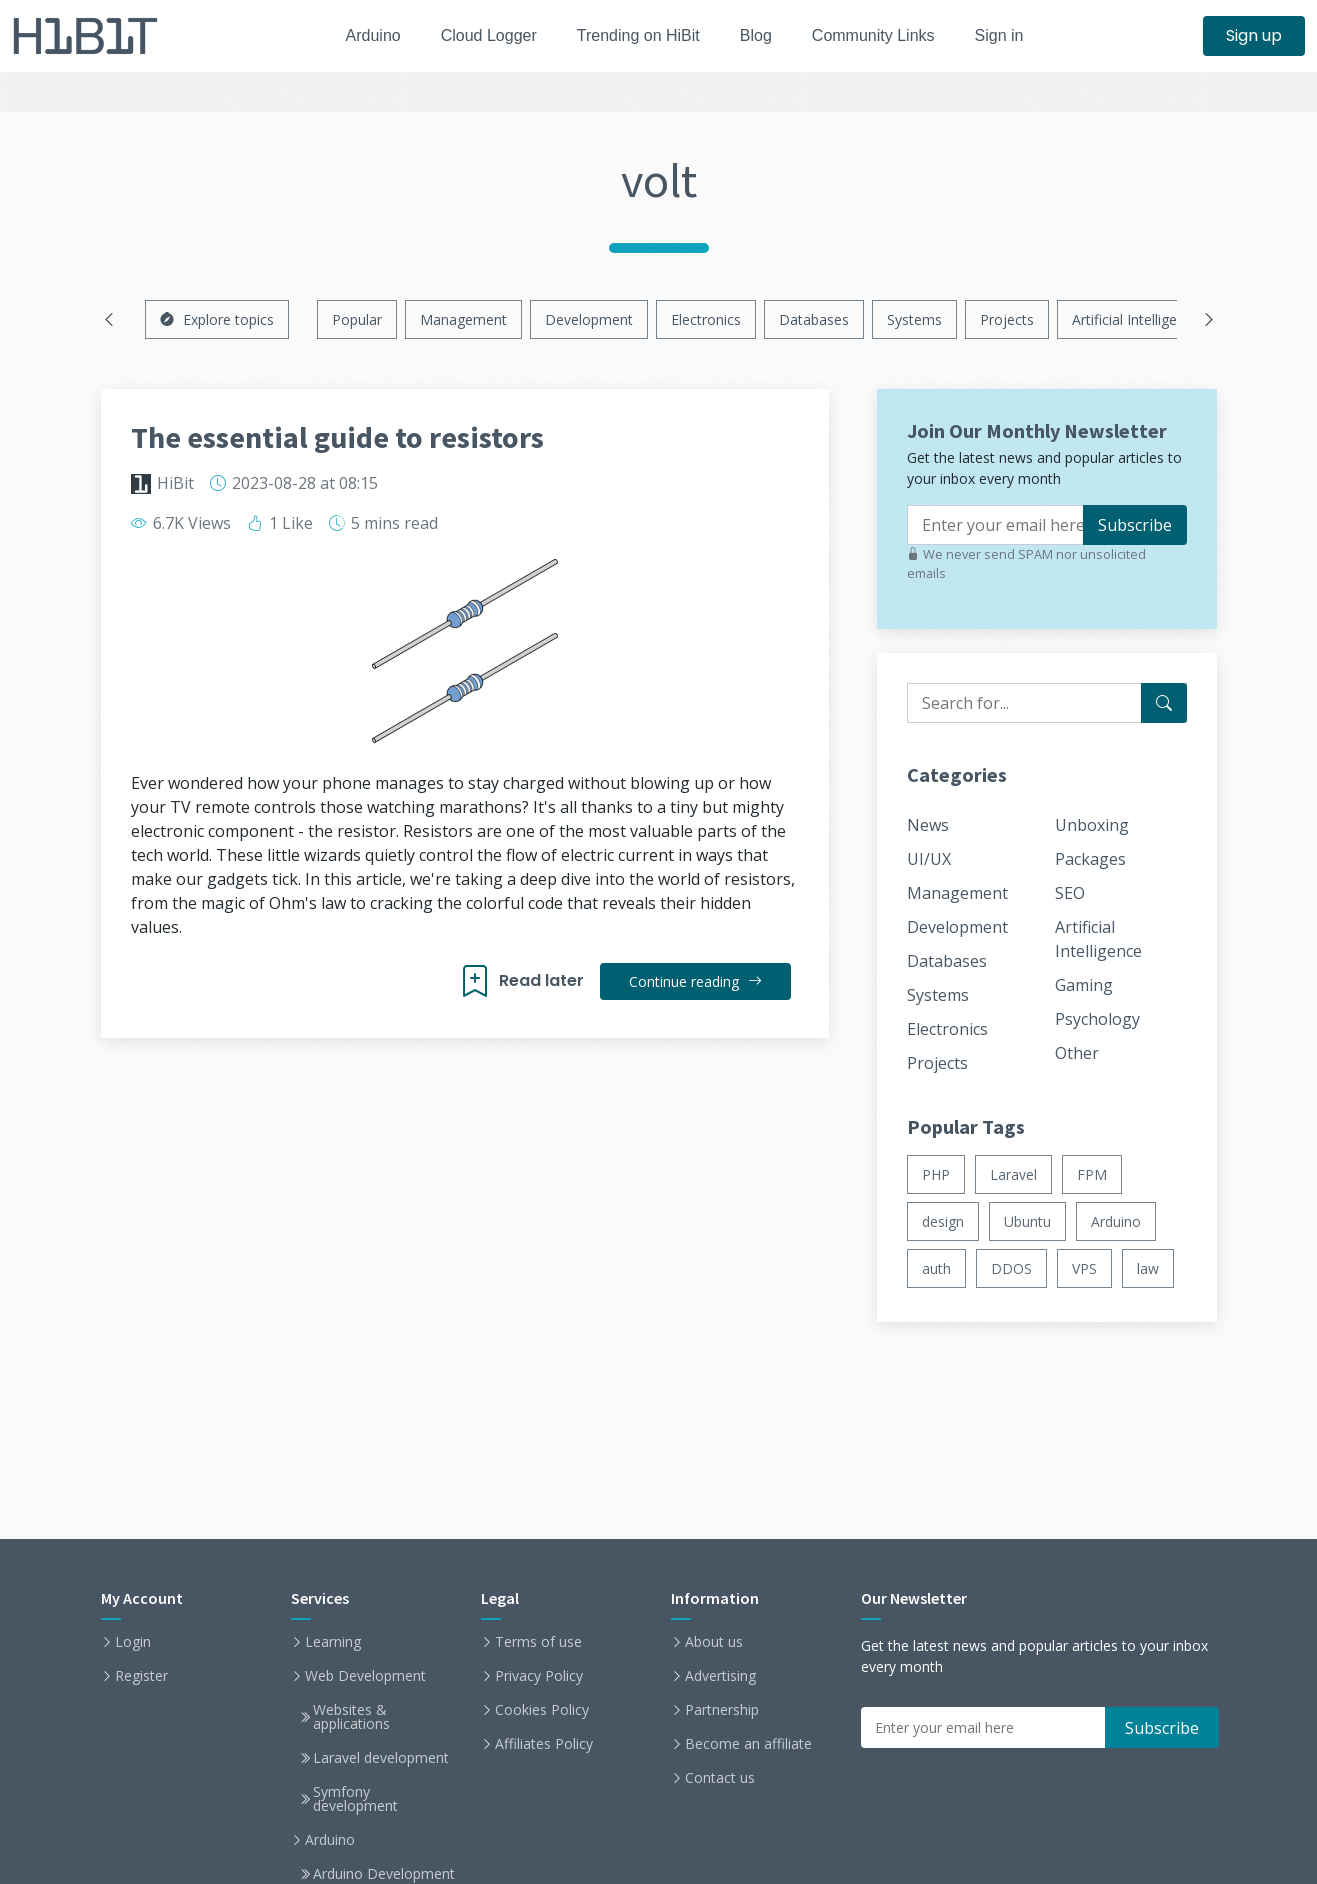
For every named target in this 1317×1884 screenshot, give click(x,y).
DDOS (1011, 1268)
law (1148, 1268)
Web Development (365, 1676)
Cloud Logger (480, 35)
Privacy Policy (539, 1676)
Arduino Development (384, 1874)
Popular (357, 319)
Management (463, 319)
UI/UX (929, 859)
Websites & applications (351, 1717)
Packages (1090, 859)
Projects (1007, 319)
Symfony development (355, 1799)
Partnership (722, 1710)
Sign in (1015, 35)
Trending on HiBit (638, 35)
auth (936, 1268)
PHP (936, 1174)
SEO (1070, 893)
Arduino (359, 35)
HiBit (175, 483)
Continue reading (694, 981)
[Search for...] (1164, 703)
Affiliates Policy (544, 1744)
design (943, 1221)
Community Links (884, 35)
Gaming (1084, 985)
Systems (914, 319)
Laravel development (381, 1758)
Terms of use (538, 1642)
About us (714, 1642)
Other (1077, 1053)
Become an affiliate (748, 1744)
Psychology (1097, 1019)
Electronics (706, 319)
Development (589, 319)
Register (141, 1676)
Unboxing (1092, 825)
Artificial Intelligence (1136, 319)
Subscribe (1135, 525)
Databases (814, 319)
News (928, 825)
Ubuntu (1027, 1221)
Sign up (1254, 35)
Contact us (720, 1778)
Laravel (1013, 1174)
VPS (1084, 1268)
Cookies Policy (542, 1710)
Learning (333, 1642)
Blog (761, 35)
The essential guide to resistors (337, 437)
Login (133, 1642)
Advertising (720, 1676)
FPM (1092, 1174)
